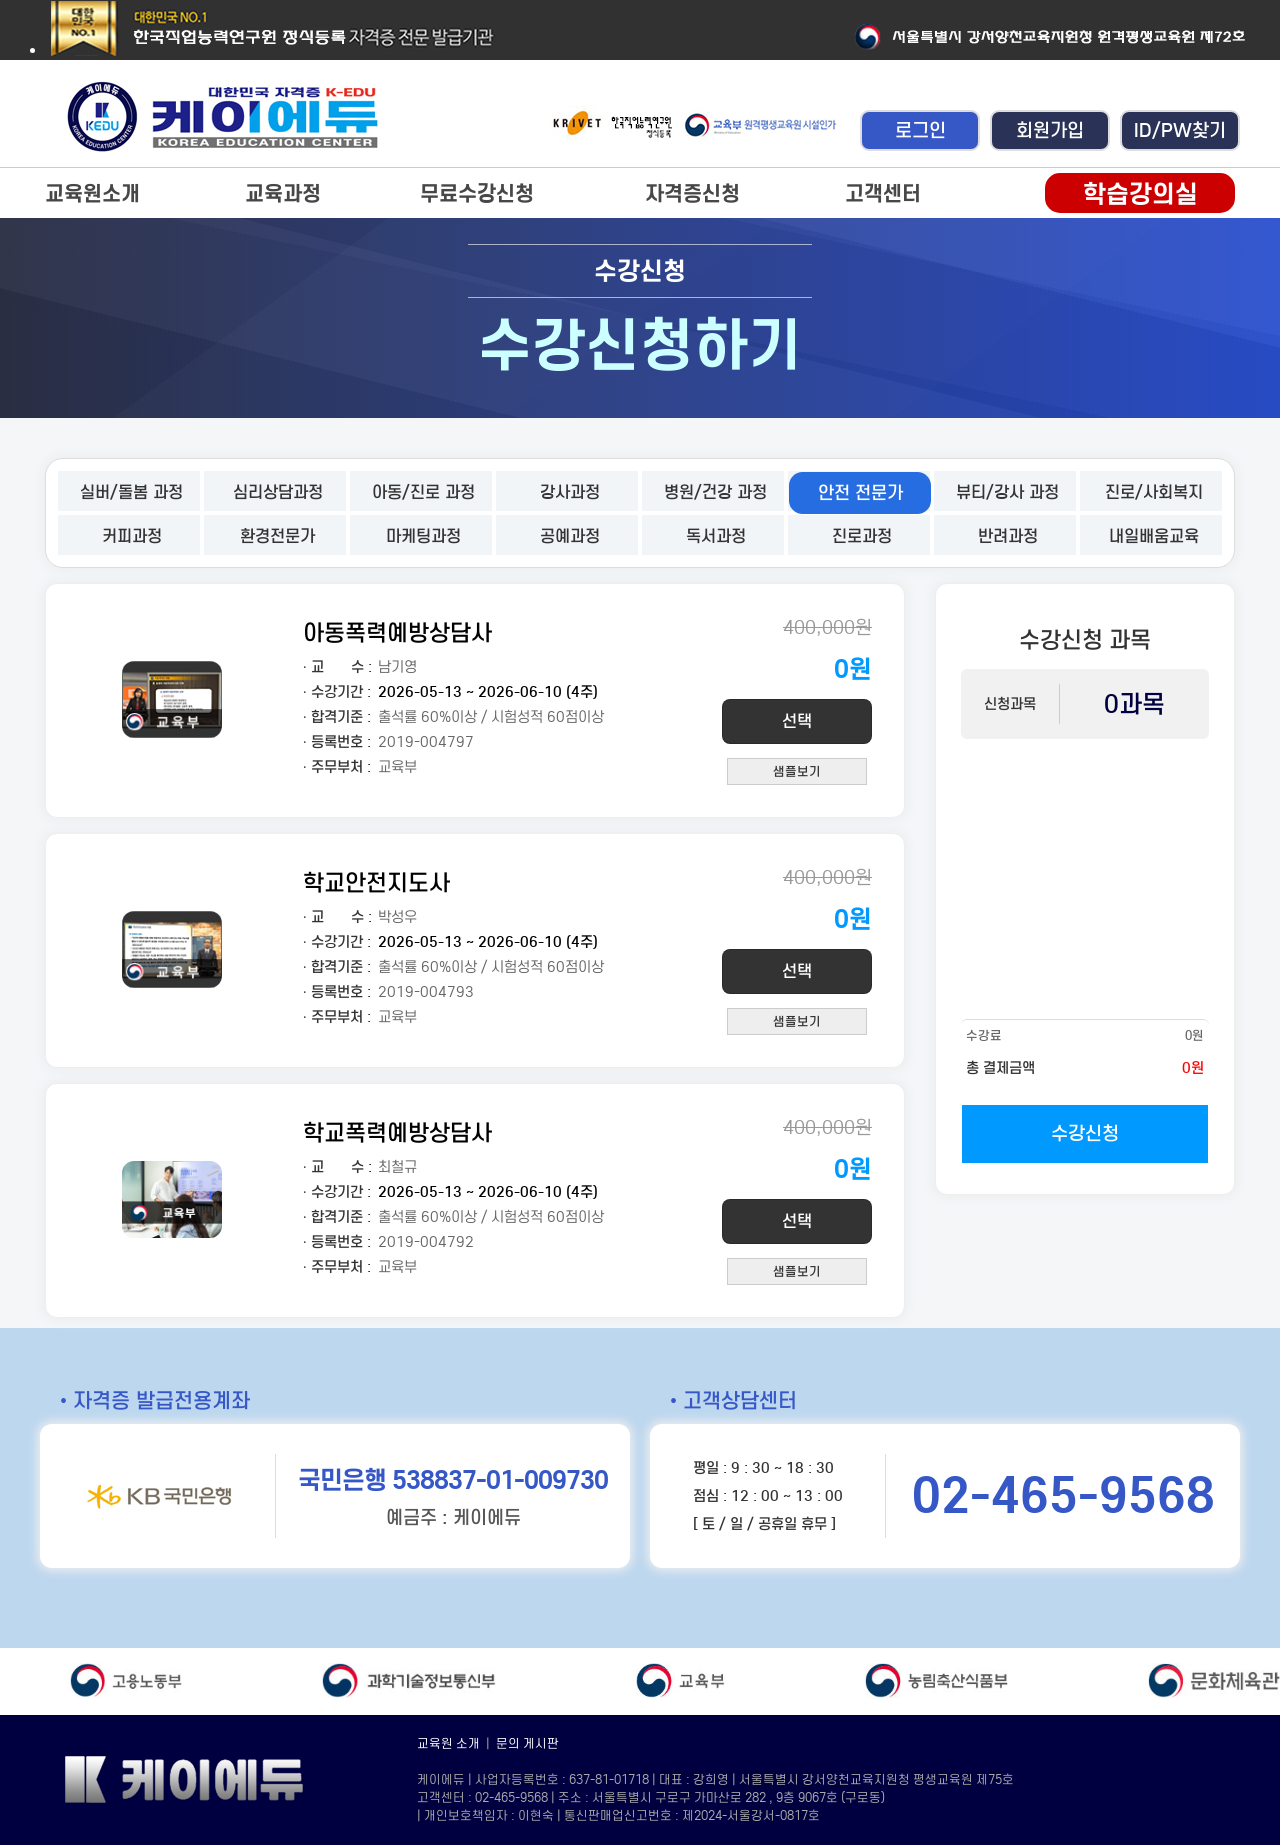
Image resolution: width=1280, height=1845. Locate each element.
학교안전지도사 (376, 882)
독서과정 (716, 536)
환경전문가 (277, 536)
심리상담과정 (278, 492)
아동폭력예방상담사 (397, 632)
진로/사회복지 (1154, 492)
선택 (797, 721)
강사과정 (570, 492)
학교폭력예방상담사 (397, 1132)
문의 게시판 (527, 1743)
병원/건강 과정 (715, 492)
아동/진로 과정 (423, 492)
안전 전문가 (860, 493)
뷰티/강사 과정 (1007, 492)
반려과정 (1008, 536)
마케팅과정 (423, 536)
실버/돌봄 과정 (131, 492)
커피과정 (132, 536)
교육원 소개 (448, 1743)
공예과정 (570, 536)
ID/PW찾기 (1180, 130)
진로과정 (862, 536)
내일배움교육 (1154, 536)
